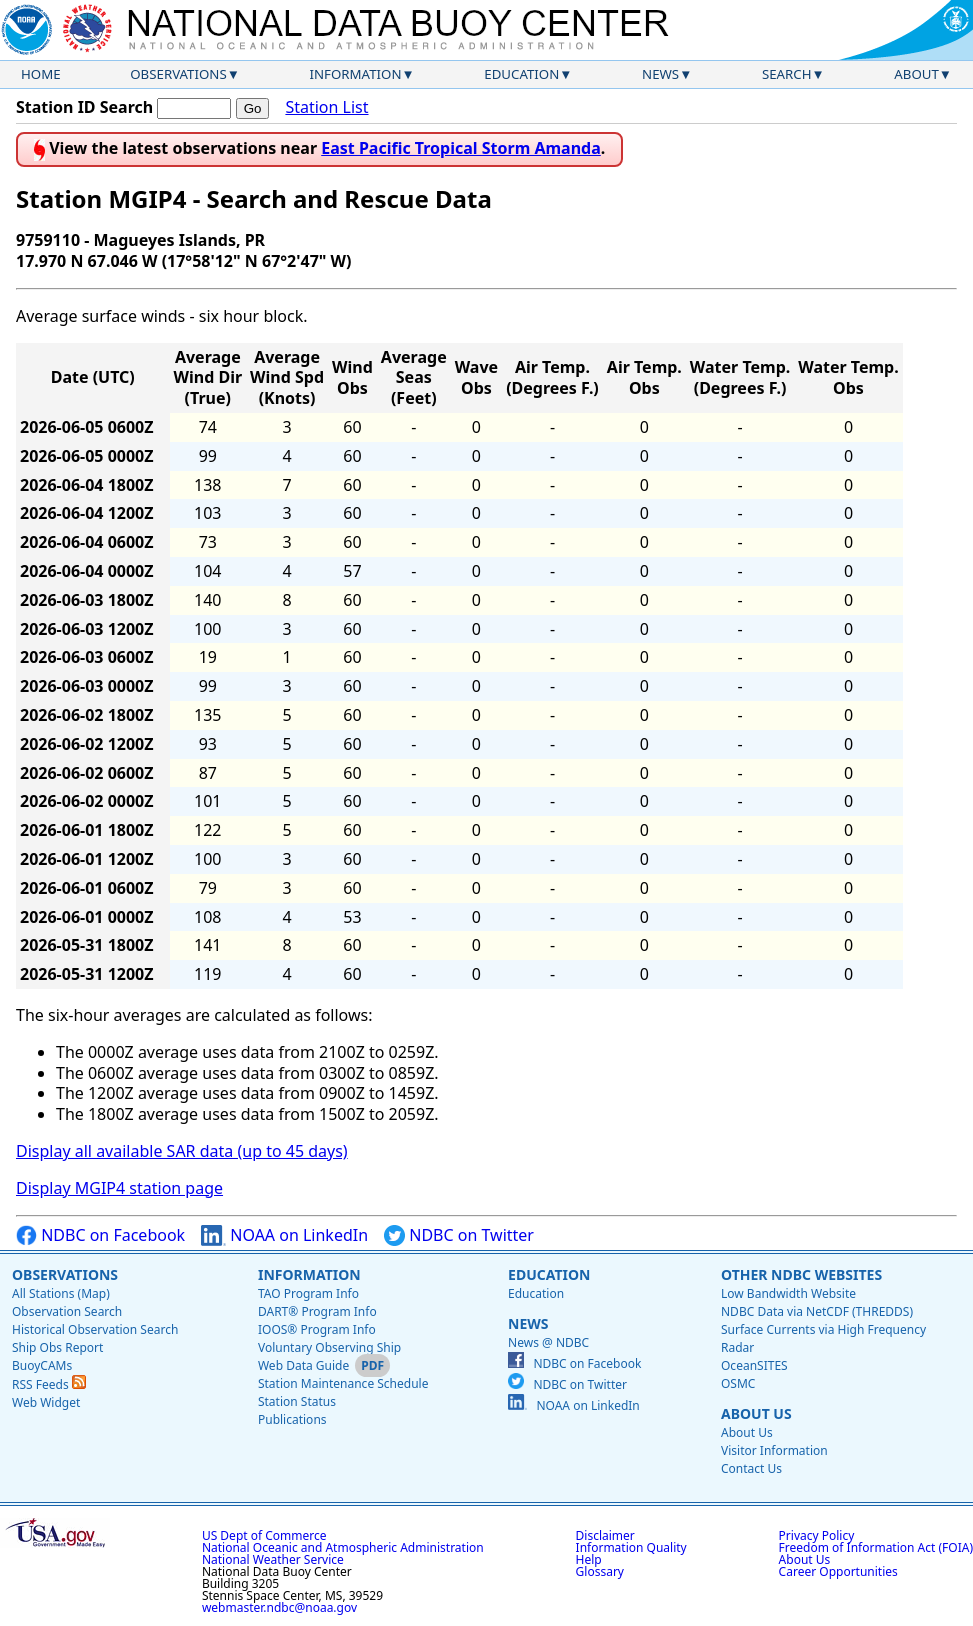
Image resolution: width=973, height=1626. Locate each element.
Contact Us (751, 1468)
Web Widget (46, 1402)
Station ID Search (84, 107)
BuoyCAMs (42, 1365)
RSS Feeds (49, 1384)
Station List (326, 107)
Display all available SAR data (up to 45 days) (182, 1151)
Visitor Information (774, 1450)
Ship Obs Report (57, 1347)
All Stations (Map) (61, 1293)
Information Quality (631, 1547)
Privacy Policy (817, 1535)
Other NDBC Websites (801, 1274)
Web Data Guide (303, 1365)
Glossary (600, 1571)
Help (589, 1559)
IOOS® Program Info (317, 1329)
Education (521, 74)
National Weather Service (273, 1559)
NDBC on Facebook (100, 1235)
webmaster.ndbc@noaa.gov (279, 1607)
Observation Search (67, 1311)
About (916, 74)
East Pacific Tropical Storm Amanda (461, 148)
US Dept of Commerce (264, 1535)
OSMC (738, 1383)
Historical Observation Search (95, 1329)
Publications (292, 1419)
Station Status (297, 1401)
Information (356, 74)
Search (787, 74)
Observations (178, 74)
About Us (756, 1413)
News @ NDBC (548, 1342)
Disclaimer (605, 1535)
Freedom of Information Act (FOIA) (876, 1547)
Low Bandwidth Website (788, 1293)
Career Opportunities (838, 1571)
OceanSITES (754, 1365)
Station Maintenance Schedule (343, 1383)
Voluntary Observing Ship (329, 1347)
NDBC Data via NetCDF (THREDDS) (817, 1311)
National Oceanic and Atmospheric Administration (343, 1547)
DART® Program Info (317, 1311)
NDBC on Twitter (459, 1235)
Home (41, 74)
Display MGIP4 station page (119, 1188)
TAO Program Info (308, 1293)
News (660, 74)
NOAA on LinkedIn (284, 1235)
